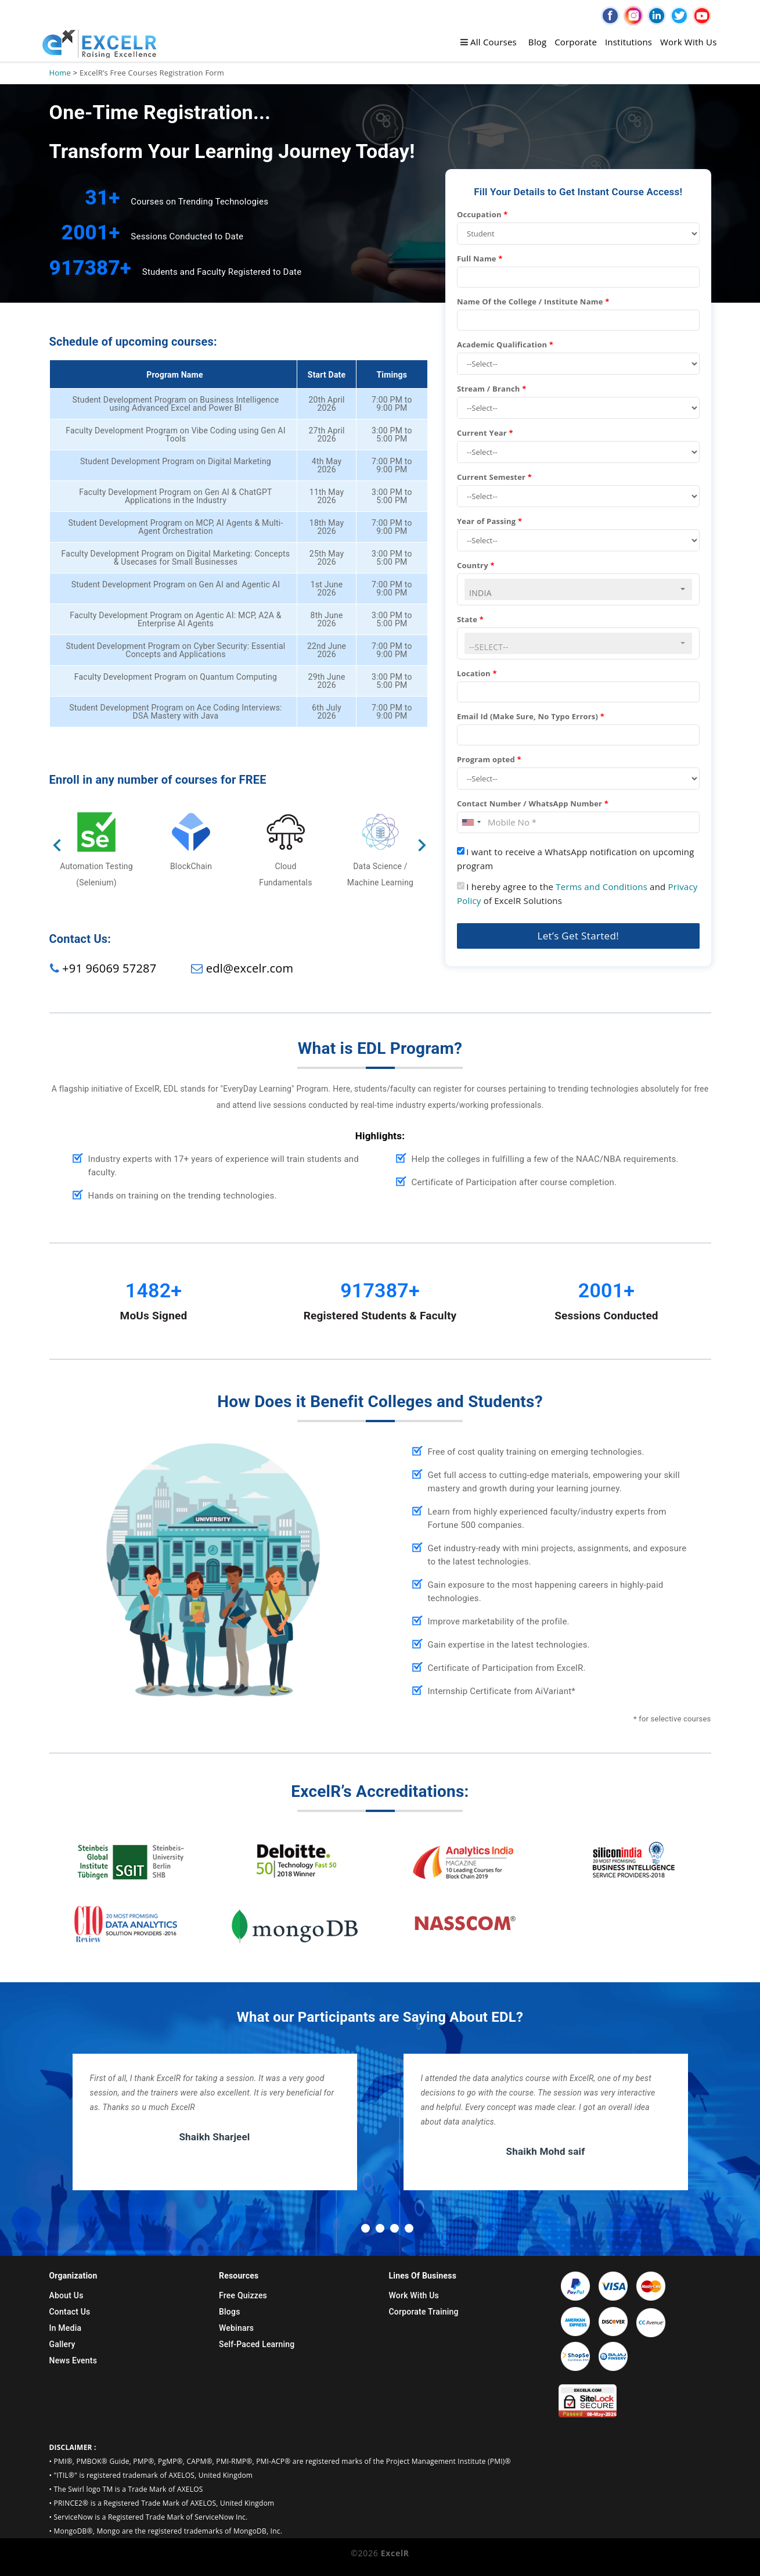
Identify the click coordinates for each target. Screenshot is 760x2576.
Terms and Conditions (601, 886)
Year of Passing (489, 521)
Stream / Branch (491, 388)
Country (476, 565)
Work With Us (688, 42)
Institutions (628, 42)
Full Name (480, 258)
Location (477, 673)
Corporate (575, 42)
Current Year (485, 433)
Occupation (482, 214)
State (470, 619)
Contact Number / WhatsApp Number (532, 803)
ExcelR (393, 2553)
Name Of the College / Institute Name (533, 301)
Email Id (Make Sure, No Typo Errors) (530, 716)
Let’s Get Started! (578, 935)
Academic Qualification (505, 344)
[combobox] (578, 589)
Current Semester (494, 477)
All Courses (488, 42)
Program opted (489, 759)
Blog (537, 42)
